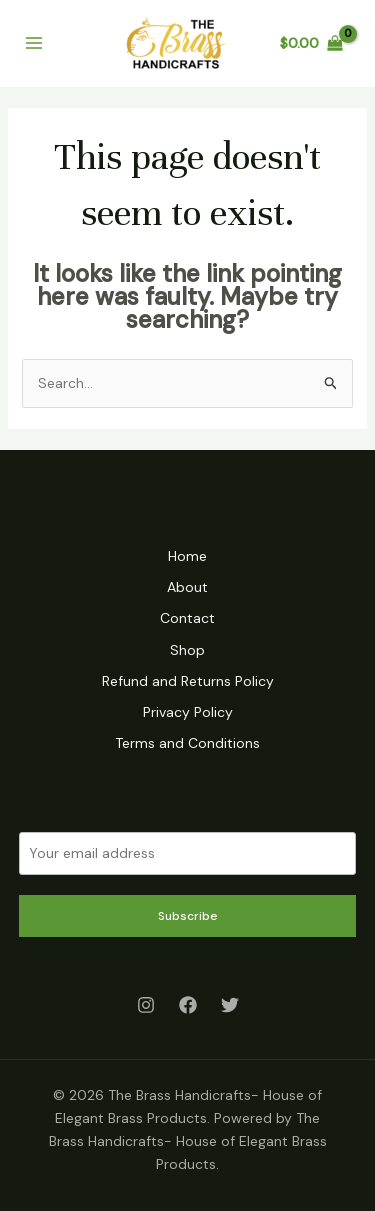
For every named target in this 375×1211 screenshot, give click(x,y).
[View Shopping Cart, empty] (312, 43)
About (187, 587)
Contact (187, 618)
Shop (187, 650)
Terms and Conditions (187, 743)
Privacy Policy (188, 712)
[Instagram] (146, 1005)
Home (187, 556)
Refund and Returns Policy (188, 681)
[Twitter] (230, 1005)
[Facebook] (188, 1005)
